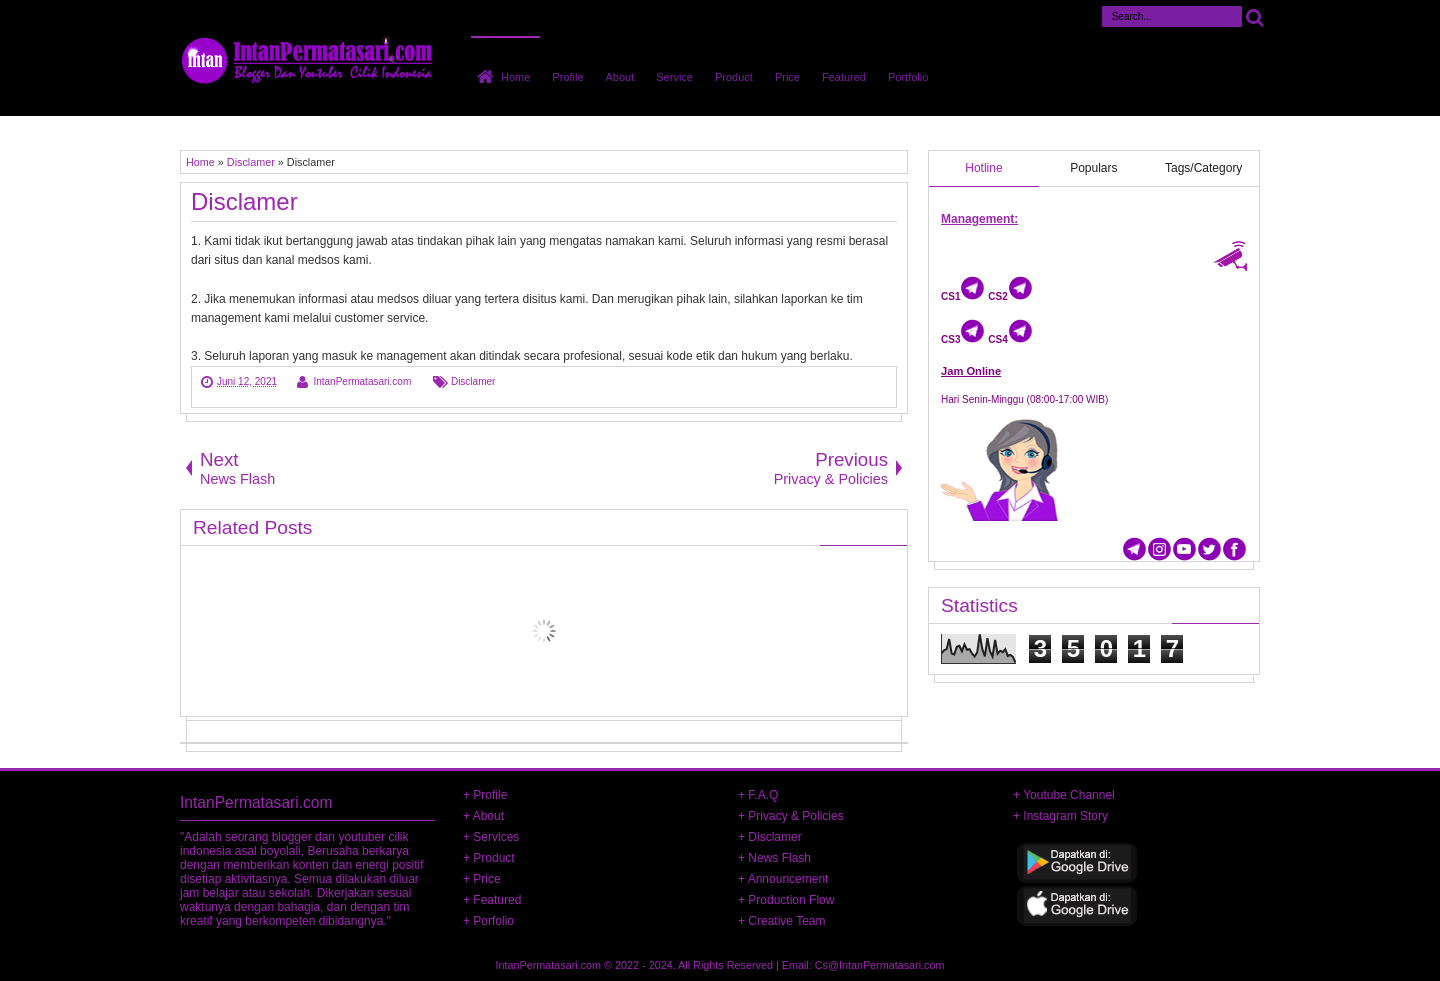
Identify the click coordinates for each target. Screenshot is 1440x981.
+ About (483, 816)
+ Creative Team (782, 921)
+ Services (491, 837)
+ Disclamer (770, 837)
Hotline (983, 168)
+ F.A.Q (758, 795)
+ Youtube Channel (1064, 795)
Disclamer (244, 201)
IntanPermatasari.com (549, 965)
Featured (844, 77)
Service (674, 77)
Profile (567, 77)
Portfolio (908, 77)
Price (787, 77)
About (620, 77)
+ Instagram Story (1060, 816)
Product (734, 77)
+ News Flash (774, 858)
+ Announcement (783, 879)
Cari (1255, 16)
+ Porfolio (488, 921)
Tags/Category (1203, 168)
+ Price (482, 879)
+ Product (489, 858)
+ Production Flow (786, 900)
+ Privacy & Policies (791, 816)
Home (515, 77)
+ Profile (485, 795)
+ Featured (492, 900)
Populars (1093, 168)
